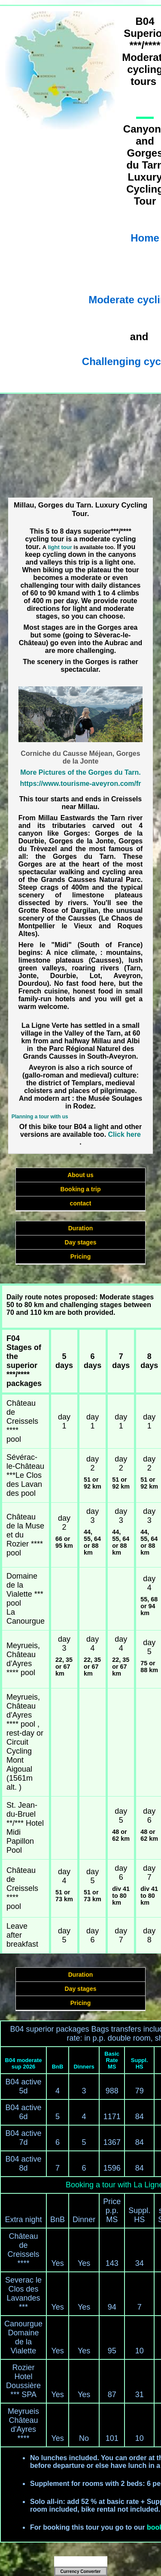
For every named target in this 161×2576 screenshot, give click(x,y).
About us (80, 1175)
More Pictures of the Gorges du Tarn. (80, 772)
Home (145, 238)
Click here (124, 1134)
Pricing (80, 1256)
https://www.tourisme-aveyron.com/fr (80, 783)
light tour (60, 547)
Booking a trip (80, 1189)
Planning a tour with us (40, 1117)
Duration (80, 1228)
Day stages (81, 1242)
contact (80, 1203)
